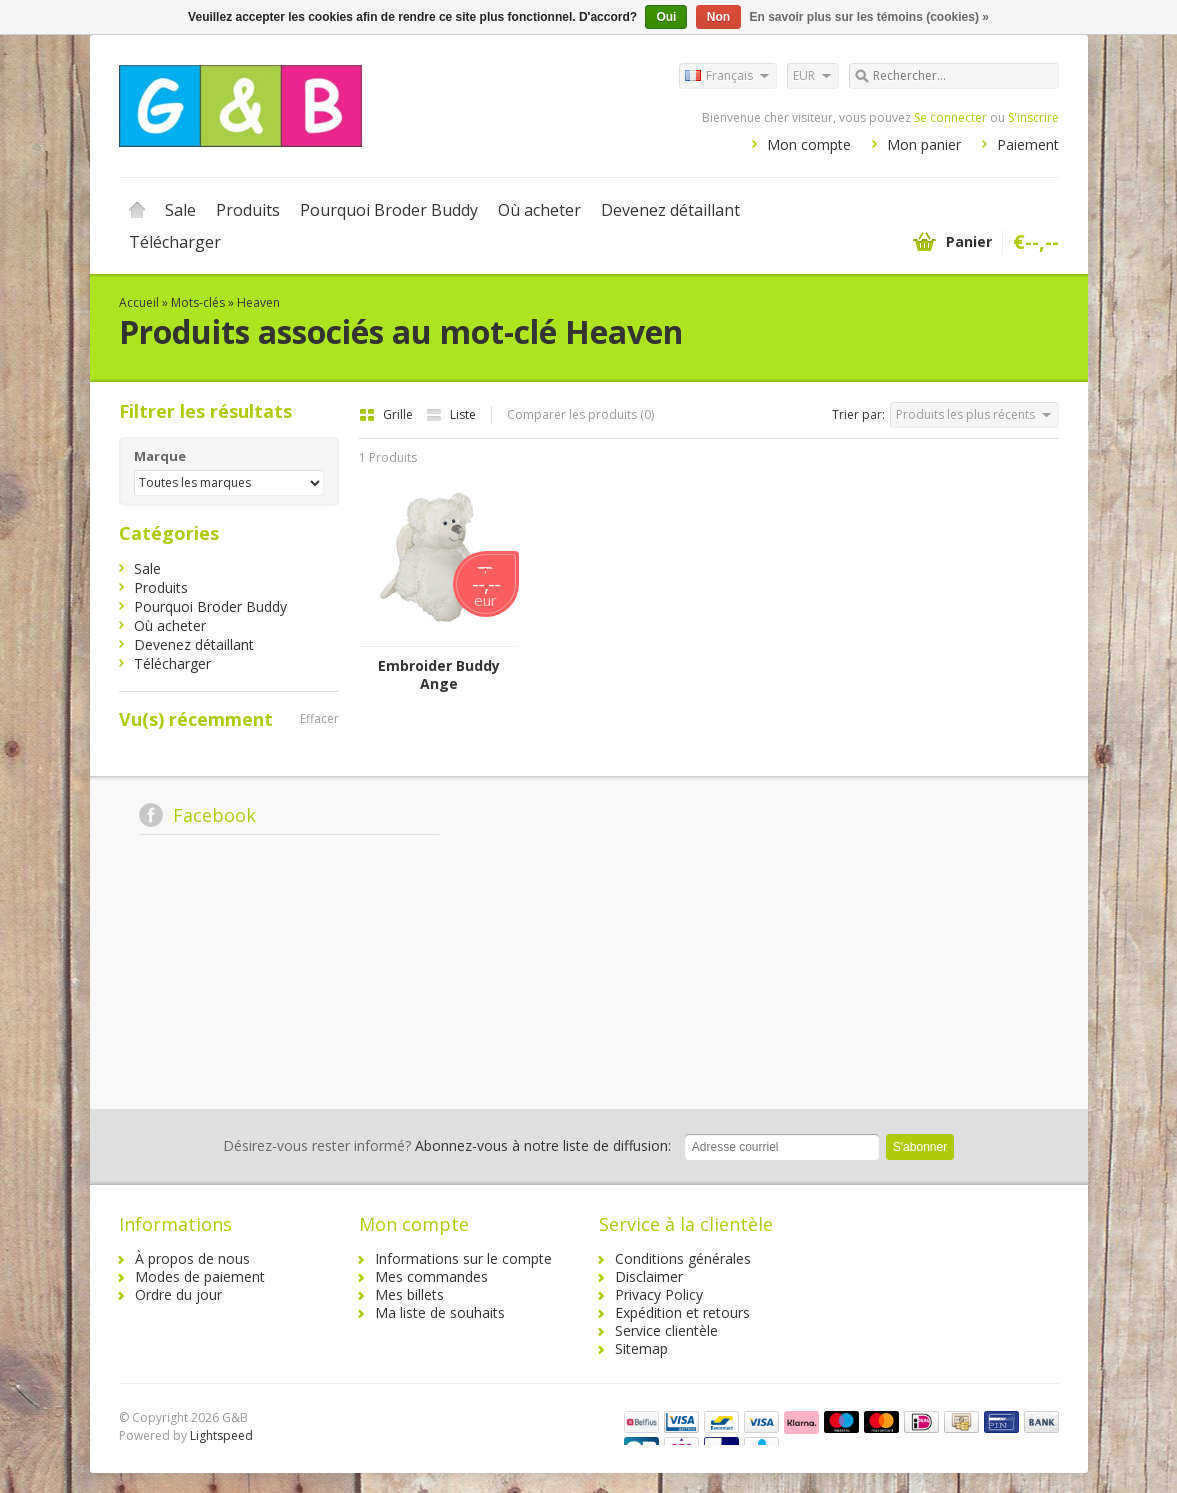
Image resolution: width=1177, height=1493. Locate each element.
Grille (387, 414)
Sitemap (641, 1348)
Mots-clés (198, 302)
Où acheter (539, 210)
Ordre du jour (178, 1294)
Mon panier (924, 144)
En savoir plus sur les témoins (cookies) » (868, 17)
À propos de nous (192, 1258)
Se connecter (950, 117)
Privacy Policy (659, 1294)
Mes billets (409, 1294)
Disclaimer (649, 1276)
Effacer (319, 718)
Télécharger (175, 242)
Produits (248, 210)
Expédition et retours (682, 1312)
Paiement (1028, 144)
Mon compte (809, 144)
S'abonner (920, 1147)
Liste (451, 414)
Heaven (258, 302)
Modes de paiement (200, 1276)
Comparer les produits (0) (580, 414)
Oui (666, 17)
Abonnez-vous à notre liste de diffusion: (447, 1145)
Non (718, 17)
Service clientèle (666, 1330)
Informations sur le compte (463, 1258)
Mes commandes (431, 1276)
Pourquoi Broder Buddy (389, 210)
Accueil (137, 210)
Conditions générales (683, 1258)
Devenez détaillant (670, 210)
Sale (180, 210)
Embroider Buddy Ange (439, 675)
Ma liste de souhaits (440, 1312)
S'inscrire (1033, 117)
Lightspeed (221, 1435)
